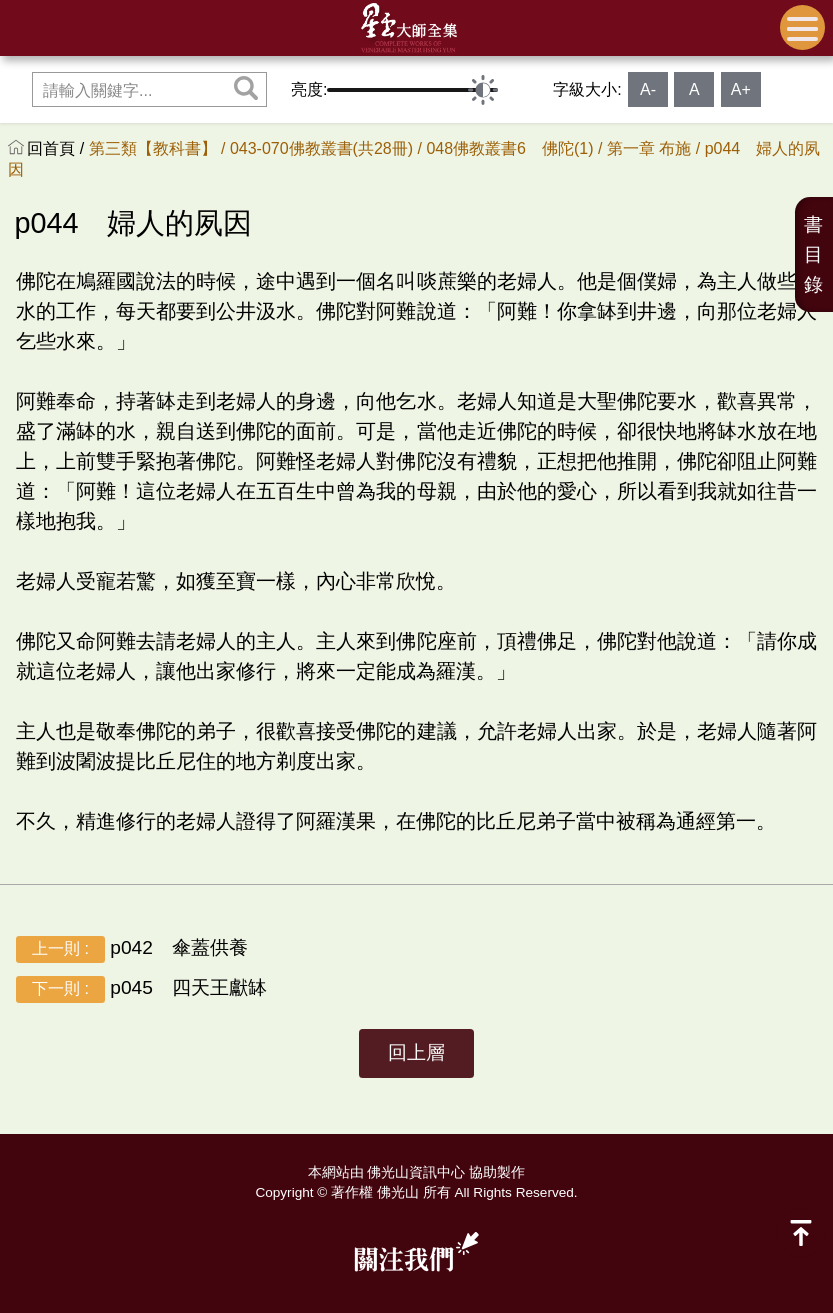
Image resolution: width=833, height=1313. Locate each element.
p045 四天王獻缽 (141, 989)
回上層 (416, 1052)
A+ (741, 89)
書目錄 (813, 254)
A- (648, 89)
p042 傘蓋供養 (132, 949)
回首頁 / (57, 148)
